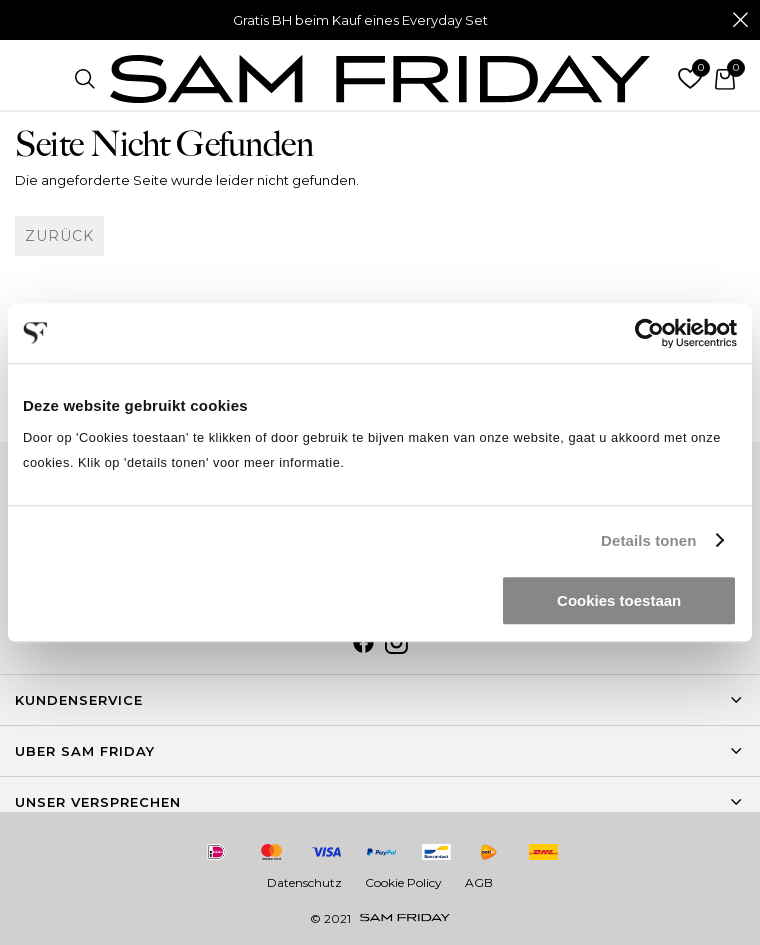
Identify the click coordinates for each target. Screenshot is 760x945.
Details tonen (648, 540)
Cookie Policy (403, 882)
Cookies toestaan (619, 600)
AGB (479, 882)
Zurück (59, 236)
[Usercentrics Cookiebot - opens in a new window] (649, 333)
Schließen (740, 20)
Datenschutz (304, 882)
